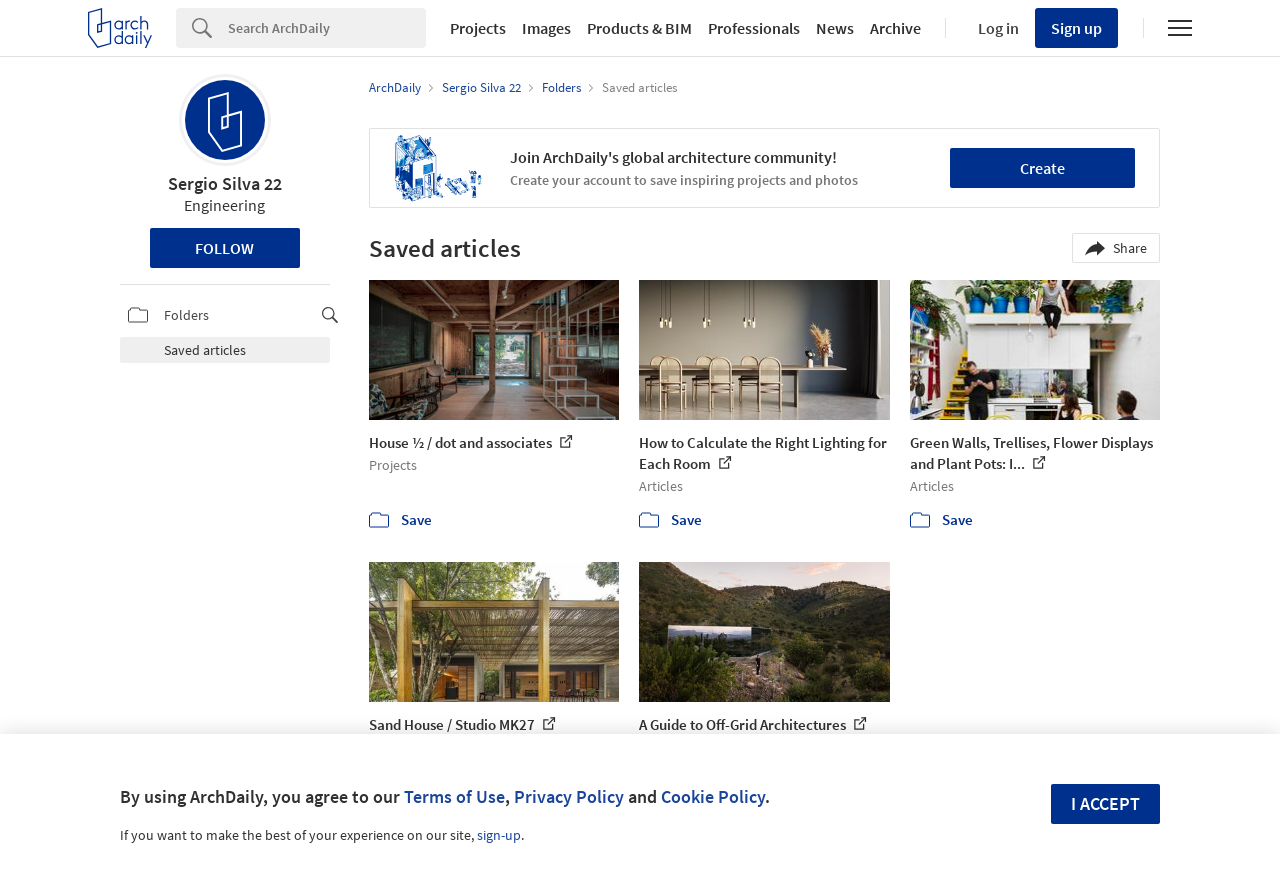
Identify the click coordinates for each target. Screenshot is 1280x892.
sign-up (499, 835)
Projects (478, 28)
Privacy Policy (569, 796)
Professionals (754, 28)
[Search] (327, 28)
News (835, 28)
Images (546, 28)
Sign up (1076, 28)
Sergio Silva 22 (225, 183)
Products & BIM (639, 28)
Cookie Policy (713, 796)
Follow (224, 248)
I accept (1105, 803)
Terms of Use (454, 796)
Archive (895, 28)
